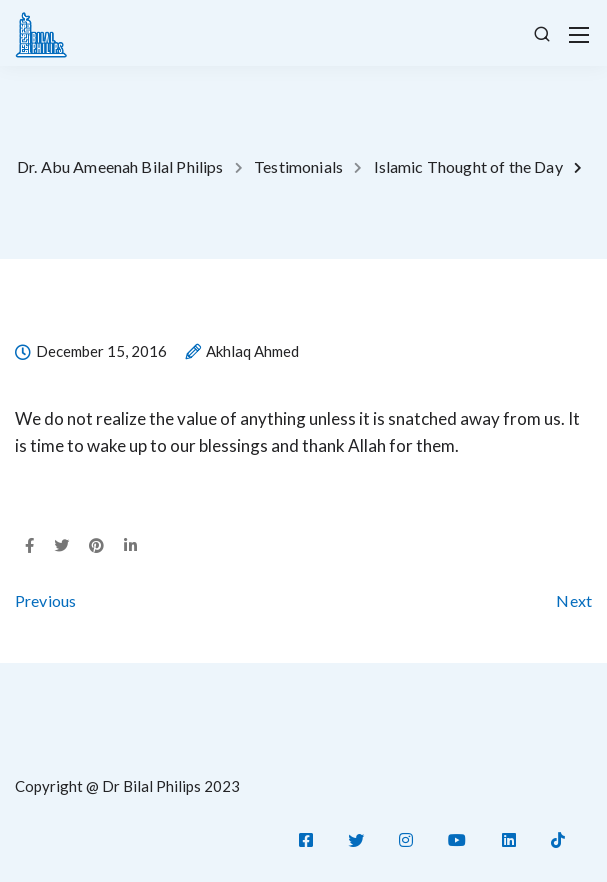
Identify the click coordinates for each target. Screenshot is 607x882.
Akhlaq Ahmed (252, 352)
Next (574, 600)
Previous (45, 600)
